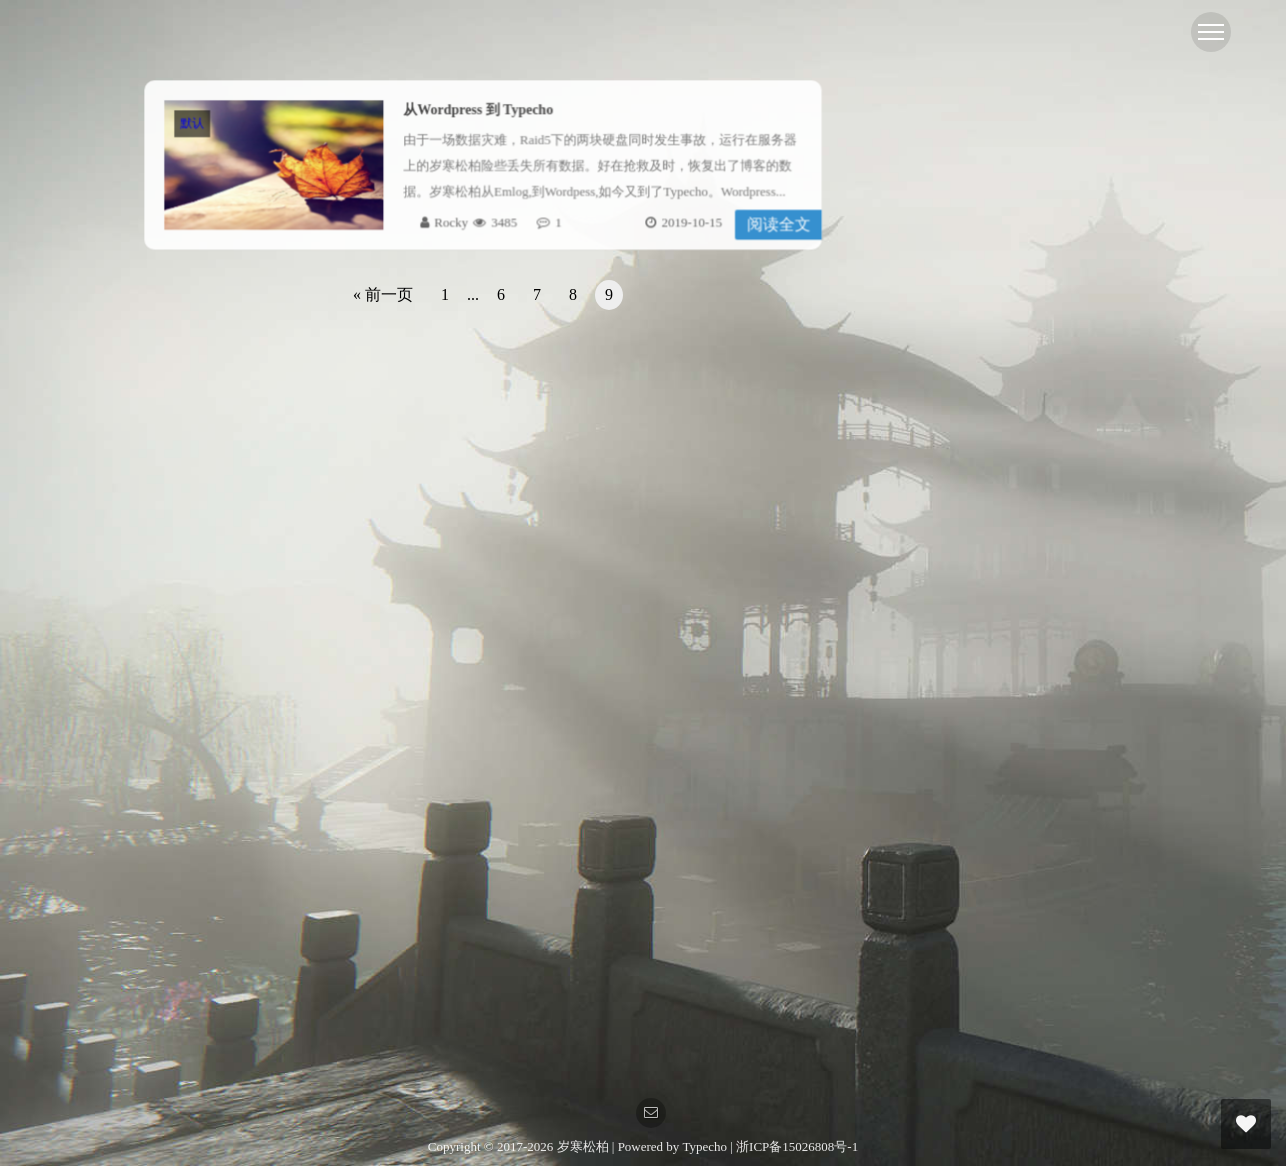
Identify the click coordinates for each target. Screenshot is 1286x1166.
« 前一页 (383, 294)
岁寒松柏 (584, 1146)
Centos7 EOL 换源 (980, 522)
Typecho (704, 1146)
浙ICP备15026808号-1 (797, 1146)
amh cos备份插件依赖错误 (1003, 717)
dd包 (938, 303)
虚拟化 (945, 263)
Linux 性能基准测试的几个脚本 (1018, 873)
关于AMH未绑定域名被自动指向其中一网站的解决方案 (1088, 678)
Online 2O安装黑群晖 (990, 795)
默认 (196, 124)
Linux (941, 344)
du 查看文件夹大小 (983, 639)
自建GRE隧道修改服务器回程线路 (1027, 600)
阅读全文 (774, 223)
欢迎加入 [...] (982, 956)
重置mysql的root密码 (989, 834)
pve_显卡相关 (968, 756)
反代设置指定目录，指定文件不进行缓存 (1047, 561)
